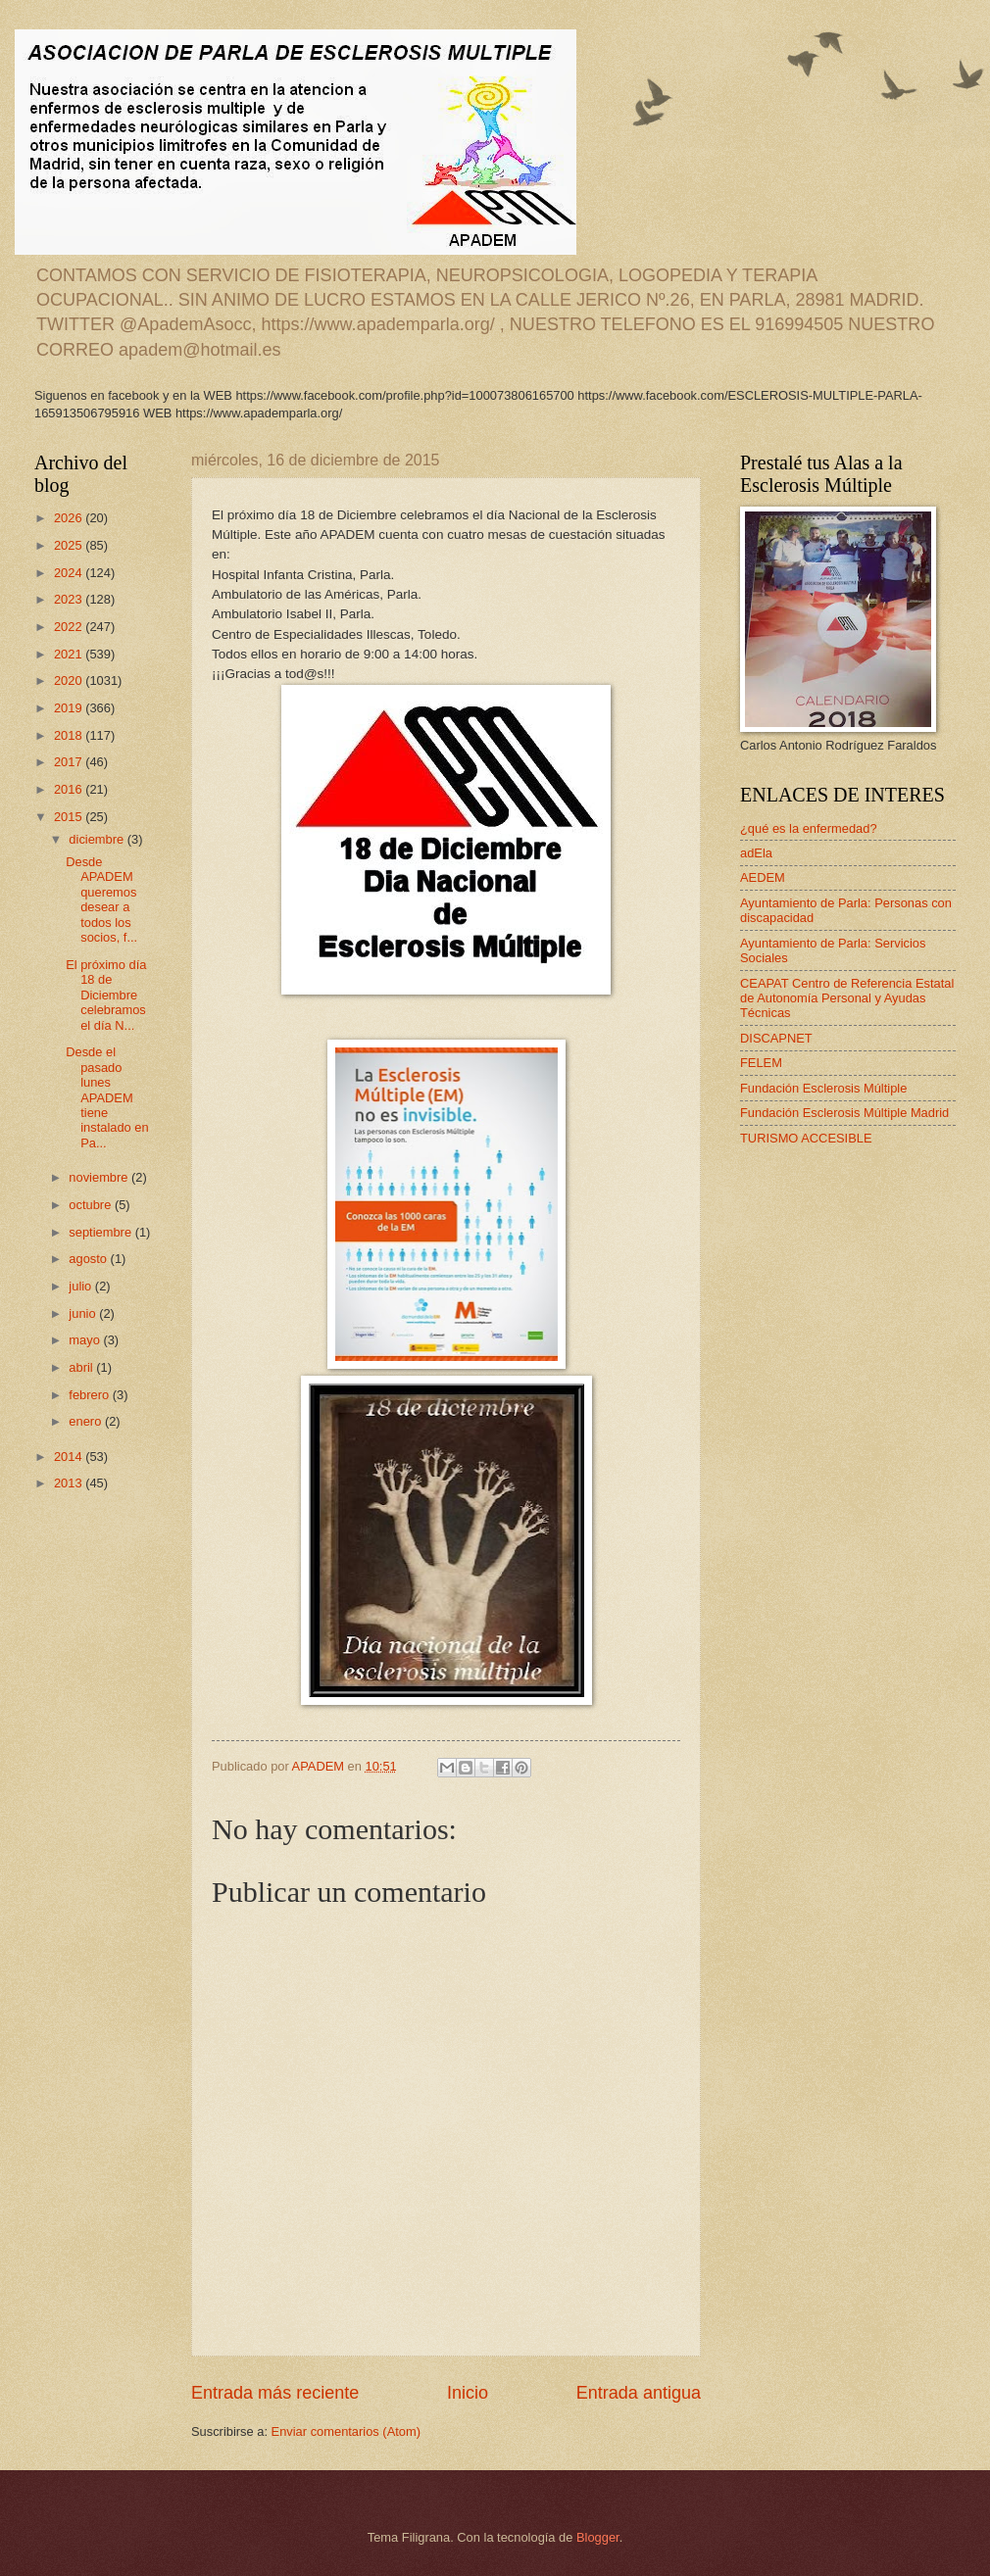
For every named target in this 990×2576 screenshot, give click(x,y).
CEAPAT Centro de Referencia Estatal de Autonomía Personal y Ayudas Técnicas (847, 998)
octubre (92, 1204)
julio (81, 1286)
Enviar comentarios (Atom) (346, 2431)
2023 (69, 599)
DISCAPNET (776, 1038)
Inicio (467, 2393)
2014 (69, 1456)
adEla (756, 853)
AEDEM (762, 877)
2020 (69, 680)
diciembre (97, 839)
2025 (69, 545)
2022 (69, 626)
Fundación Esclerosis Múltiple (823, 1088)
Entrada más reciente (275, 2393)
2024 (69, 572)
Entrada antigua (638, 2393)
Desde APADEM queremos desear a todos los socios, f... (101, 899)
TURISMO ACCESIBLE (806, 1138)
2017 (69, 761)
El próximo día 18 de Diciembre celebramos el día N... (106, 995)
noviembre (100, 1177)
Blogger (597, 2537)
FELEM (761, 1062)
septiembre (101, 1232)
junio (84, 1313)
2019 (69, 708)
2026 (69, 517)
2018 (69, 735)
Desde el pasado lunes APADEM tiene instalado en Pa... (107, 1097)
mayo (86, 1340)
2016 (69, 789)
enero (87, 1421)
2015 (69, 816)
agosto (89, 1258)
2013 (69, 1483)
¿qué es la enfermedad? (808, 828)
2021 (69, 654)
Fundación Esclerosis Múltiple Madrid (844, 1112)
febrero (90, 1394)
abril (82, 1367)
